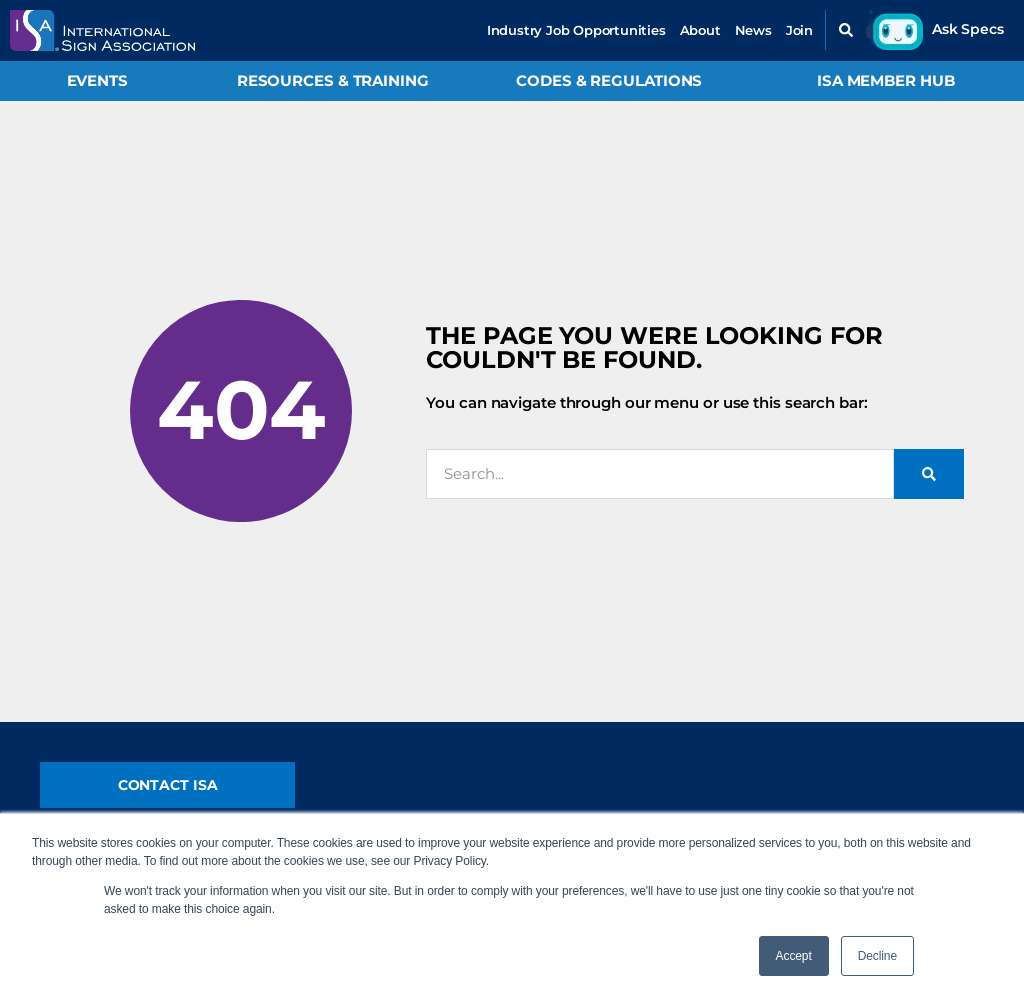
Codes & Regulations (609, 80)
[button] (846, 30)
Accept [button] (794, 956)
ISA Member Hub (886, 80)
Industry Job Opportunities (576, 30)
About (700, 30)
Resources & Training (333, 80)
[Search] (929, 474)
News (753, 30)
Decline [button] (877, 956)
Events (97, 80)
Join (799, 30)
